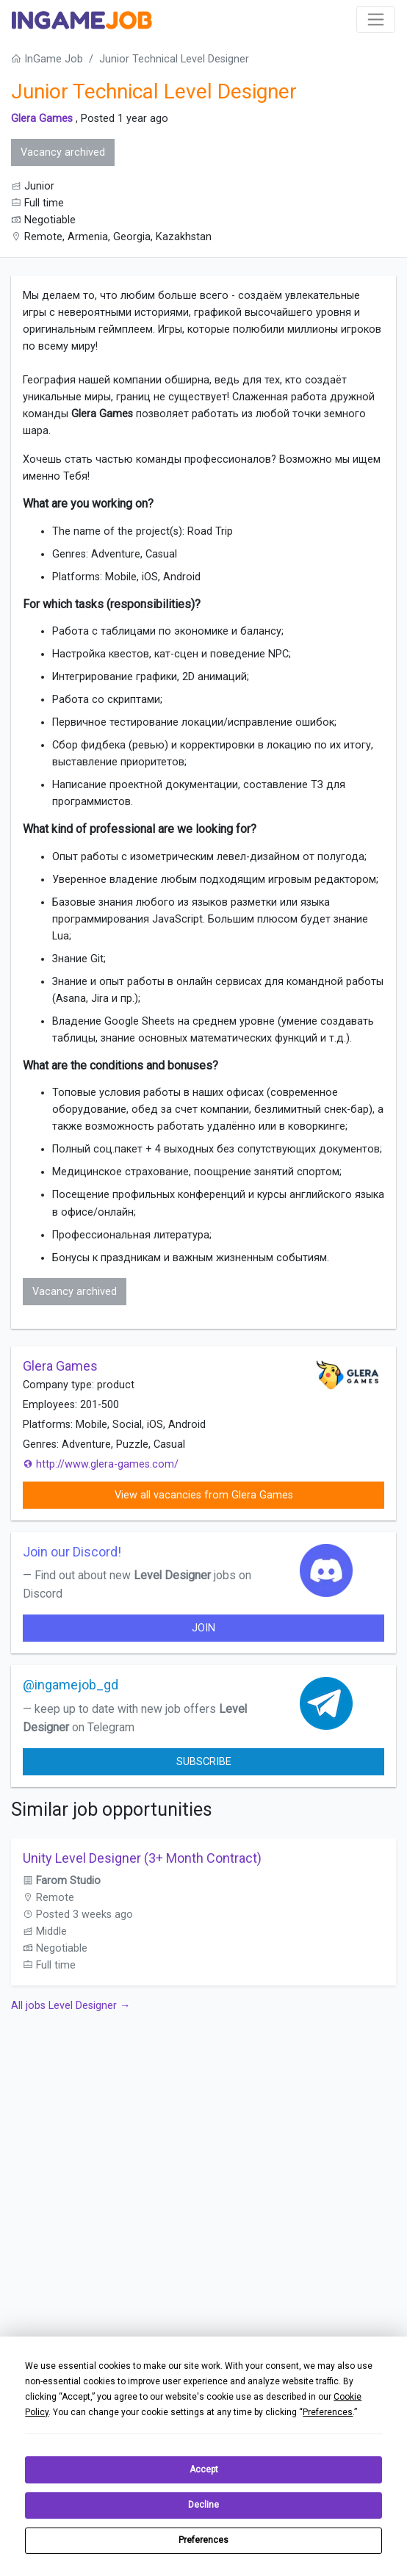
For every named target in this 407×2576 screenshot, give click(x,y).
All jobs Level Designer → (70, 2005)
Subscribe (203, 1762)
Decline (203, 2505)
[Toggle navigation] (375, 19)
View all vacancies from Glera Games (204, 1495)
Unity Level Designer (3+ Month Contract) (142, 1858)
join (203, 1628)
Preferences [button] (328, 2412)
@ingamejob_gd (70, 1684)
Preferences (203, 2540)
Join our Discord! (72, 1551)
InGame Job (47, 59)
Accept (204, 2469)
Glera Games (42, 118)
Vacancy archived (63, 152)
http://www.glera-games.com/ (101, 1464)
